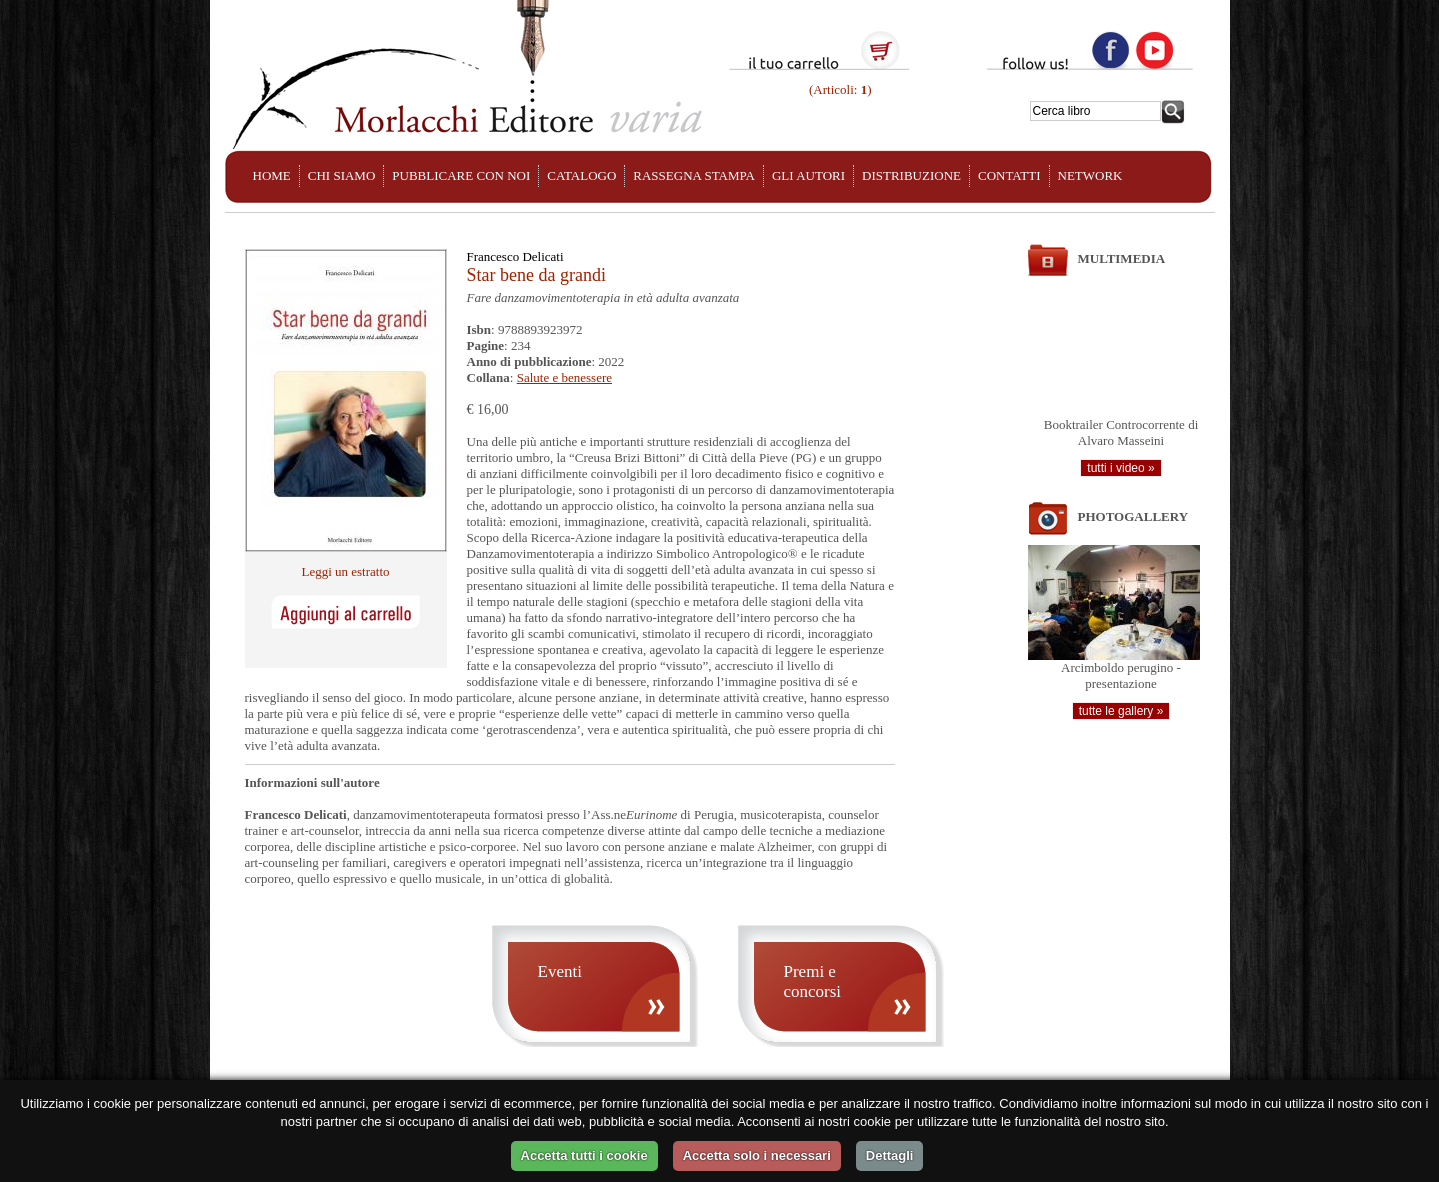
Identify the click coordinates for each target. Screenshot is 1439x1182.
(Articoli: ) (839, 89)
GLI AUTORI (808, 175)
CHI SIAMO (342, 175)
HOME (272, 175)
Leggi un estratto (345, 571)
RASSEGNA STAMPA (694, 175)
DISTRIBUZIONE (911, 175)
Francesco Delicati (515, 256)
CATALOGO (581, 175)
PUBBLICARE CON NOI (461, 175)
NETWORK (1090, 175)
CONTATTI (1009, 175)
